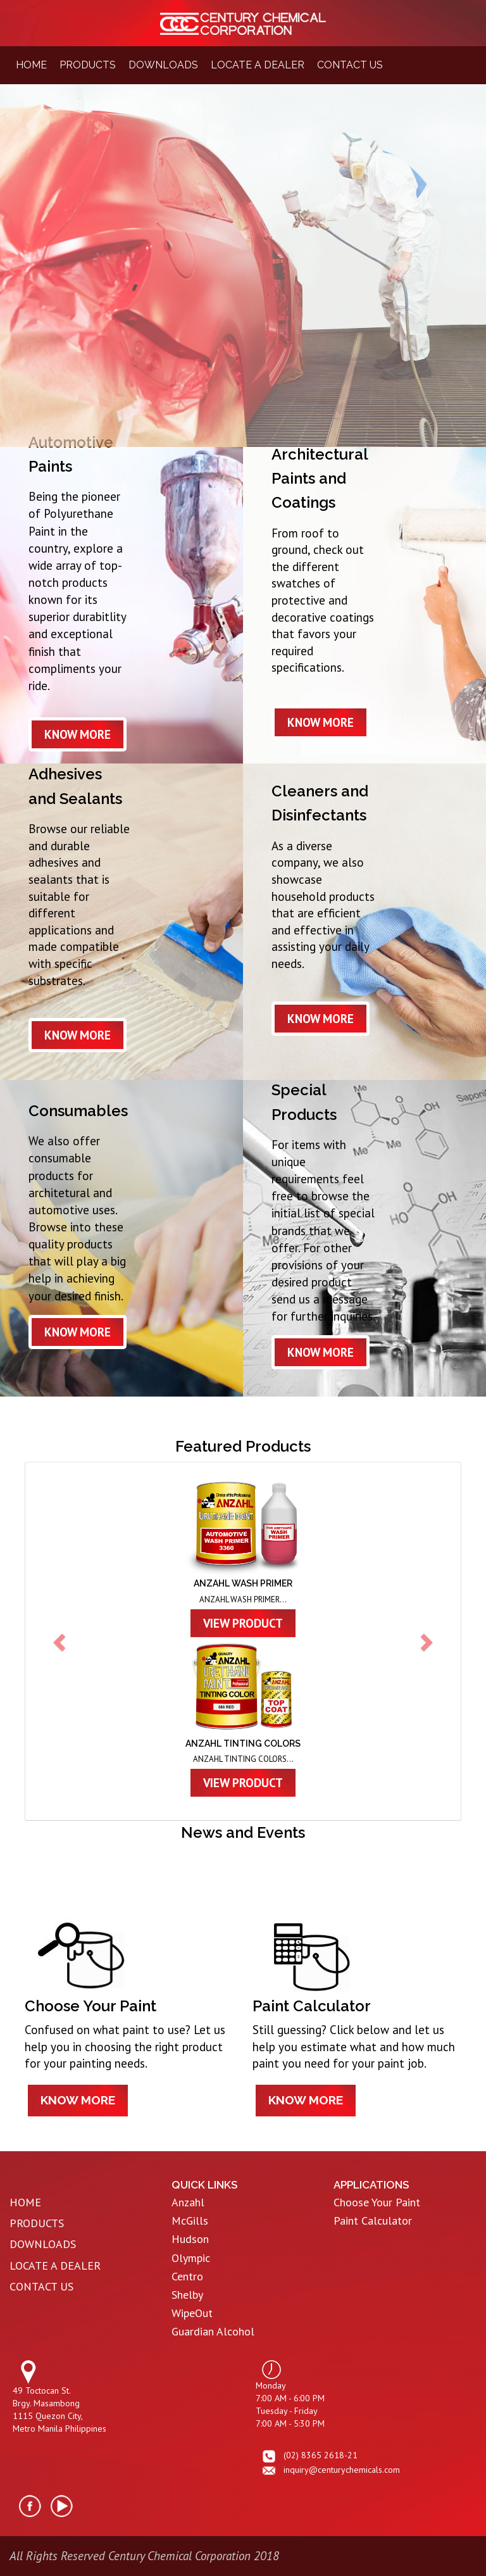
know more (77, 734)
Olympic (190, 2258)
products (87, 65)
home (31, 65)
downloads (163, 65)
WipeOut (192, 2313)
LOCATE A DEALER (55, 2265)
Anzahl (187, 2202)
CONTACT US (41, 2286)
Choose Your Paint (376, 2202)
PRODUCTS (36, 2223)
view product (243, 1623)
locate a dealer (257, 65)
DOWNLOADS (42, 2244)
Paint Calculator (372, 2220)
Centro (187, 2276)
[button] (60, 1641)
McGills (189, 2220)
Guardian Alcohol (212, 2331)
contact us (350, 65)
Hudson (190, 2239)
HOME (25, 2202)
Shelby (187, 2294)
